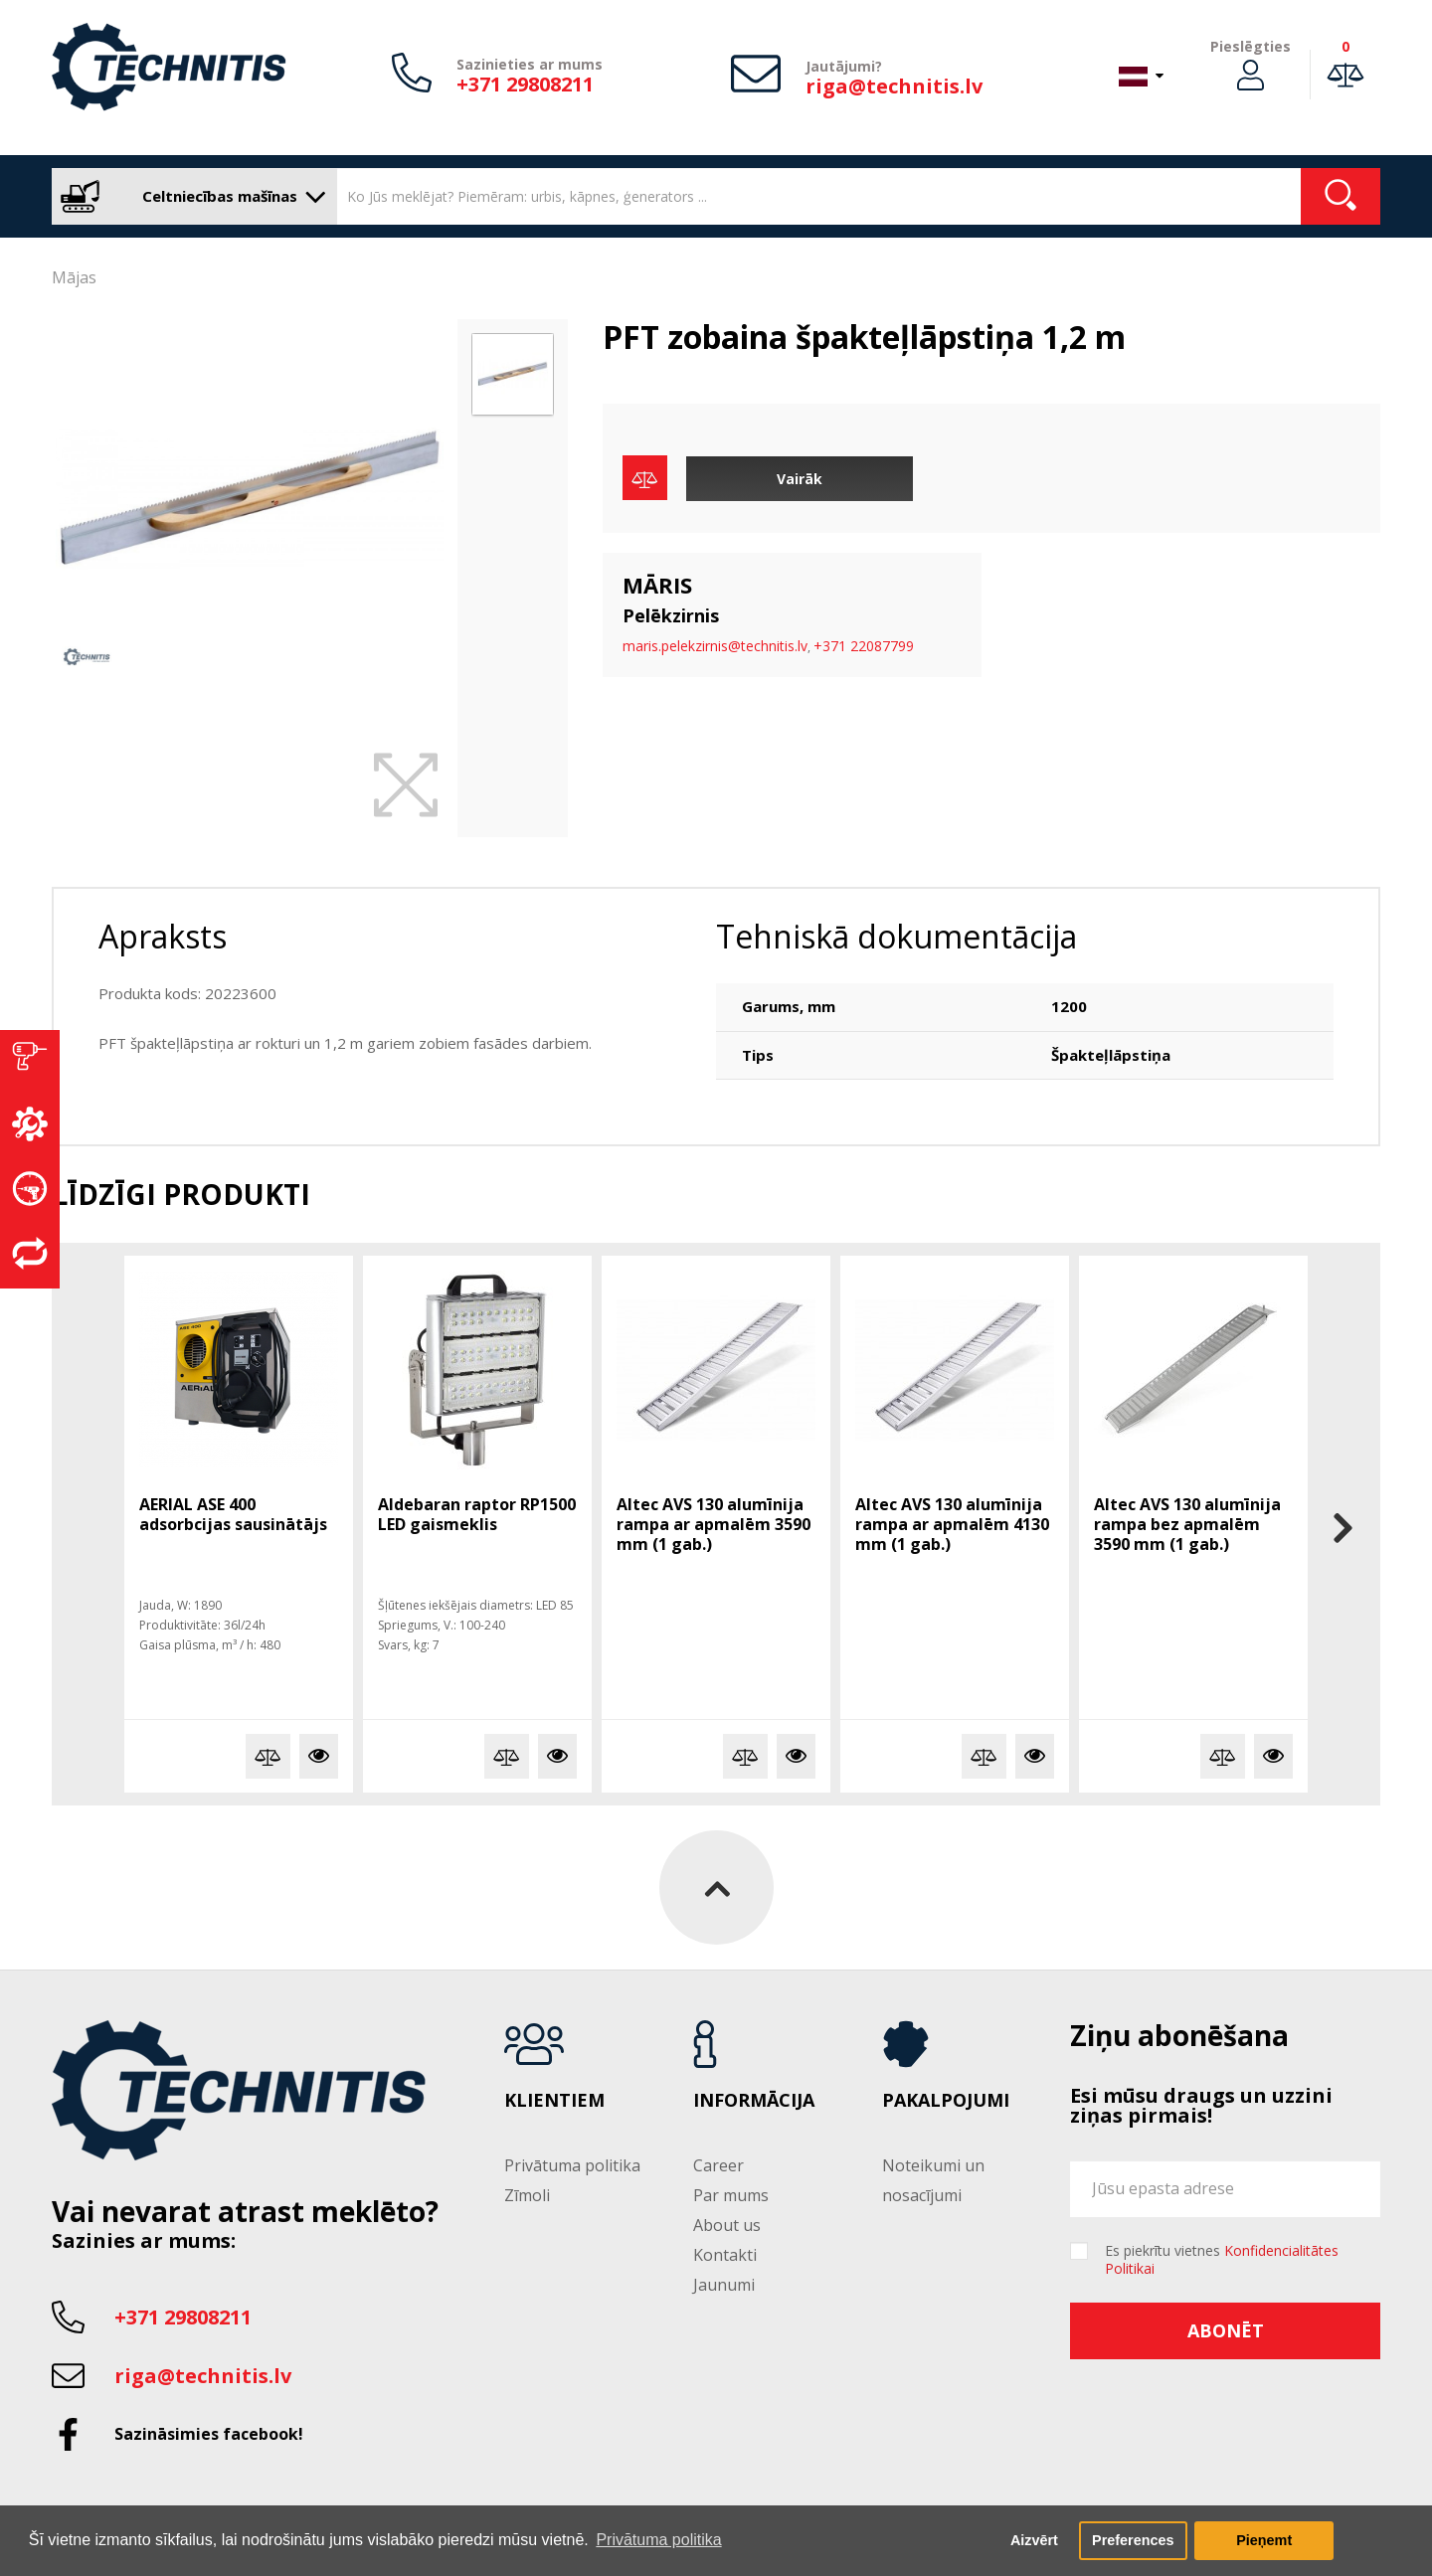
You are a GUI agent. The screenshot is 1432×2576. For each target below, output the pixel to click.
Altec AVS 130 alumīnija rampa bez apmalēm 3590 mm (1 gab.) (1187, 1524)
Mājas (74, 277)
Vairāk (799, 478)
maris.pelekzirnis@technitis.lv (715, 645)
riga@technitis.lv (894, 86)
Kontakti (725, 2255)
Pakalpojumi (945, 2101)
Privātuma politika (572, 2165)
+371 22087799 (863, 645)
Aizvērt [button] (1034, 2540)
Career (718, 2165)
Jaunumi (724, 2285)
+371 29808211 (525, 84)
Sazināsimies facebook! (208, 2434)
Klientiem (554, 2101)
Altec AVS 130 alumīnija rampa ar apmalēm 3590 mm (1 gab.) (713, 1524)
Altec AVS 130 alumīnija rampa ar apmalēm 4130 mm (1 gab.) (952, 1524)
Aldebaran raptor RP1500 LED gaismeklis (477, 1514)
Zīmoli (527, 2195)
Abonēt (1225, 2330)
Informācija (753, 2101)
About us (727, 2225)
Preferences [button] (1132, 2540)
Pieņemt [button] (1264, 2540)
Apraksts (162, 936)
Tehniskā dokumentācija (896, 936)
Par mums (731, 2195)
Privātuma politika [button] (658, 2539)
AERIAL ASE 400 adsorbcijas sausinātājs (233, 1514)
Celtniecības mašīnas (189, 196)
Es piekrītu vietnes (1222, 2260)
